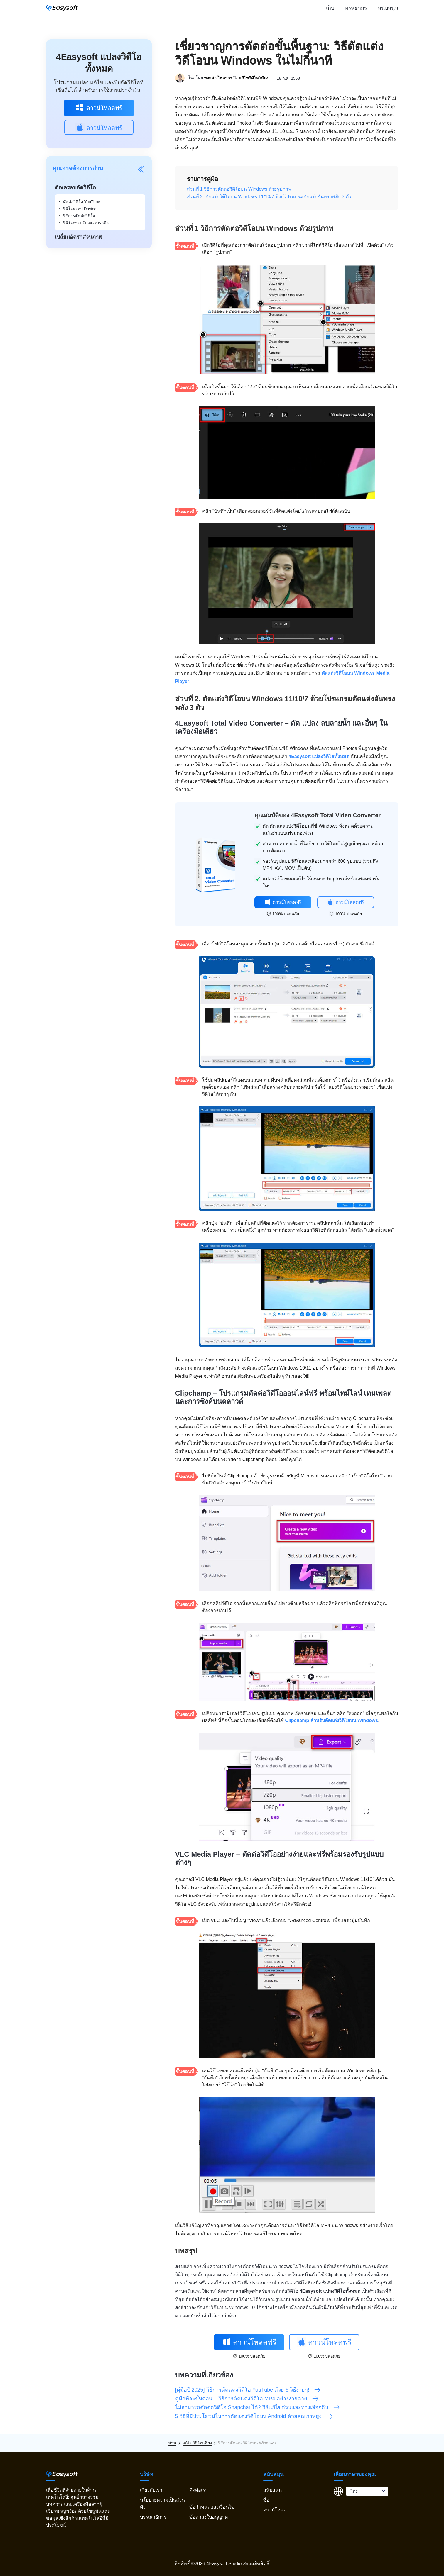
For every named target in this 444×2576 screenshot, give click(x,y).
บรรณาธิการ (153, 2516)
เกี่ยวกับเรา (151, 2489)
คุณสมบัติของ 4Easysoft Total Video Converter (317, 815)
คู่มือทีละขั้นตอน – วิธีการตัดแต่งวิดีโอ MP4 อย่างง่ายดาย (247, 2398)
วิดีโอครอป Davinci (80, 208)
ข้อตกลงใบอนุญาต (208, 2516)
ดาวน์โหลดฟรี (98, 107)
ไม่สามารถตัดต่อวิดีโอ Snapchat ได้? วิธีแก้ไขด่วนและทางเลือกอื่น (257, 2407)
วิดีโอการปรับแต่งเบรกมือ (86, 223)
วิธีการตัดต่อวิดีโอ (79, 215)
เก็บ (330, 8)
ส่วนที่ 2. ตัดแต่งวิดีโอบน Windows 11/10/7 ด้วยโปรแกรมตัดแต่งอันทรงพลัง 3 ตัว (269, 196)
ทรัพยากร (356, 8)
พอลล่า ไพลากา (218, 78)
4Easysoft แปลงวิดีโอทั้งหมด (318, 756)
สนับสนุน (388, 8)
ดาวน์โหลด (274, 2509)
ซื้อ (266, 2499)
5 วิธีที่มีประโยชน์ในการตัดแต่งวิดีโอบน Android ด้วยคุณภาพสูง (254, 2416)
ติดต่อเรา (198, 2489)
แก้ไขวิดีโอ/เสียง (253, 78)
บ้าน (172, 2443)
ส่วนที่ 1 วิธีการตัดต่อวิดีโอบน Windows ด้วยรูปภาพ (239, 189)
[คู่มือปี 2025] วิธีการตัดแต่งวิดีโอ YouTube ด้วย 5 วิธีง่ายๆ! (248, 2389)
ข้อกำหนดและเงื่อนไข (211, 2506)
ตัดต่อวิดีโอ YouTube (81, 201)
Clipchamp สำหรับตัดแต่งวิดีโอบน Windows (331, 1720)
